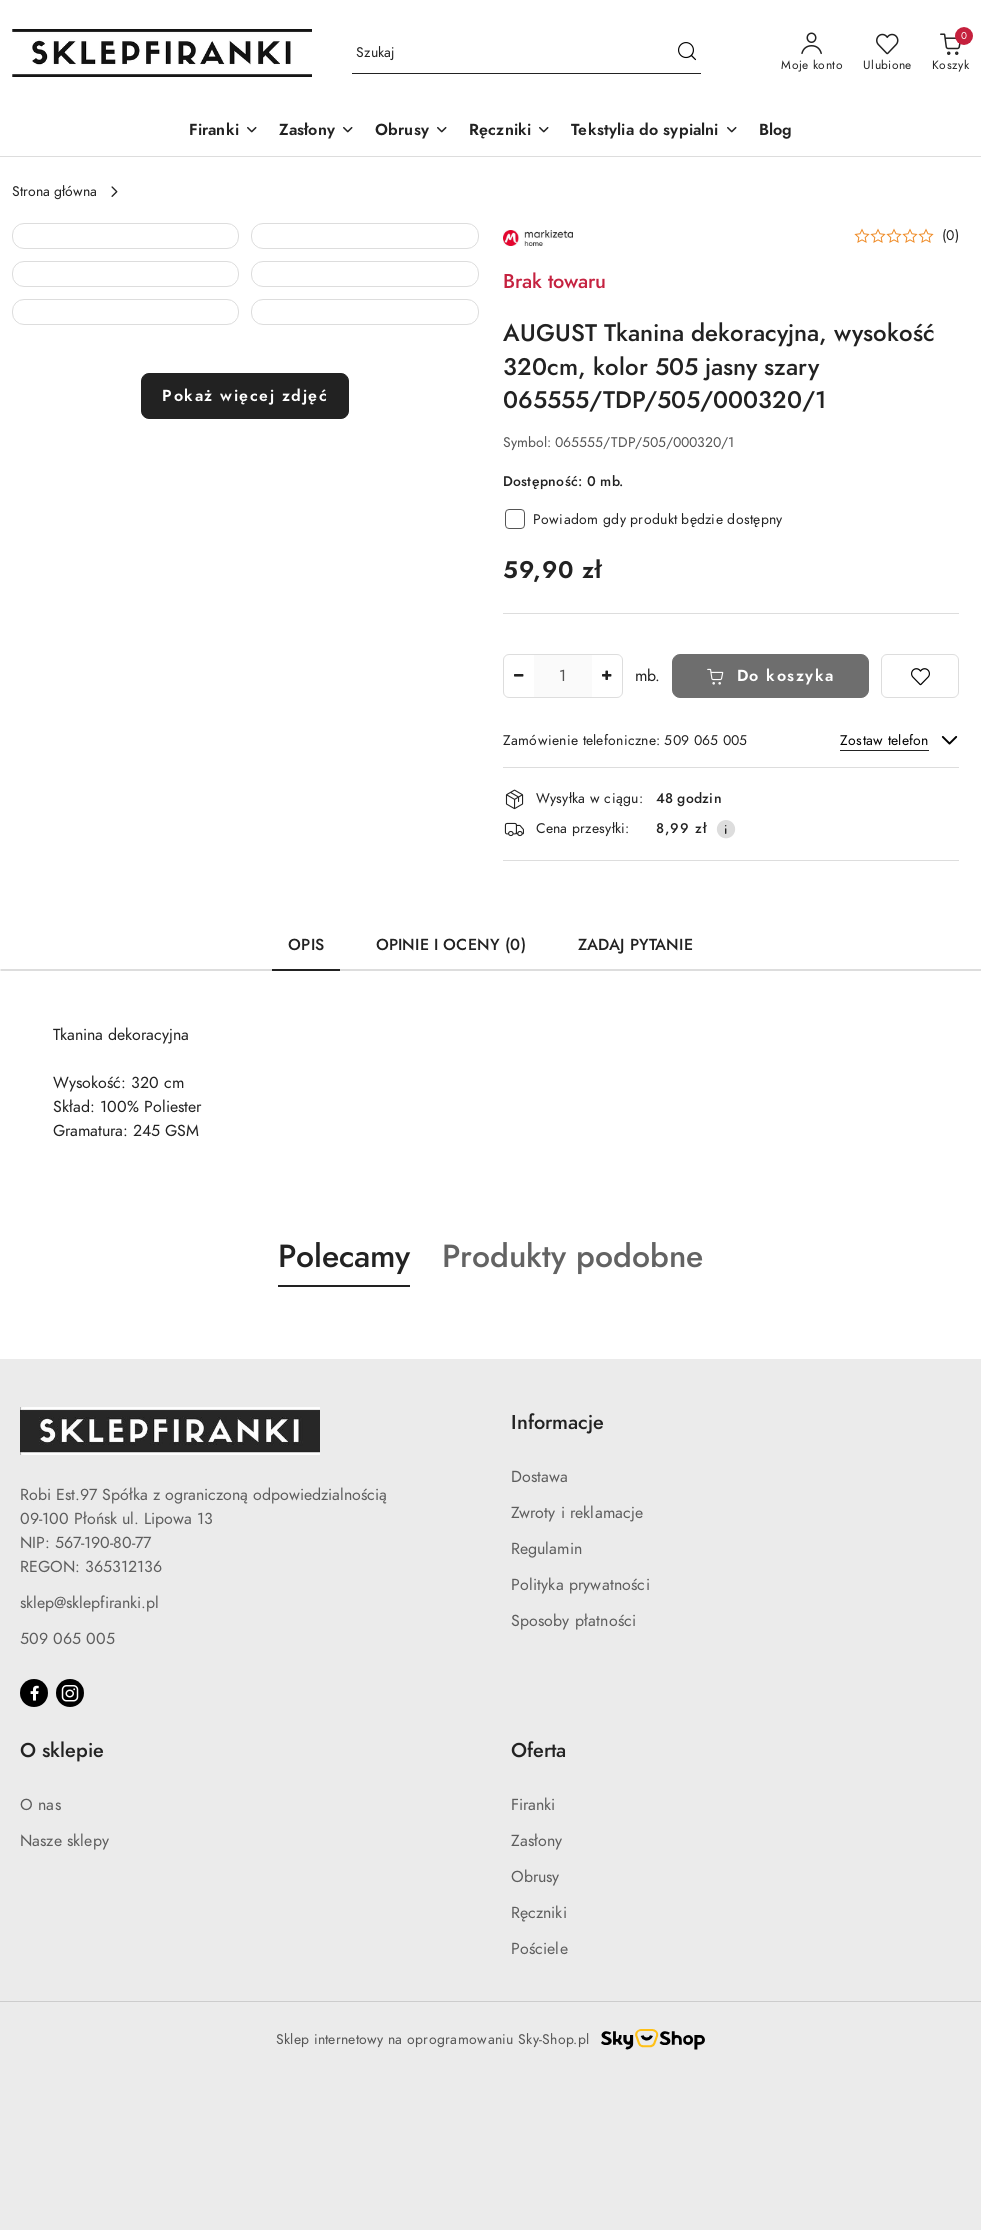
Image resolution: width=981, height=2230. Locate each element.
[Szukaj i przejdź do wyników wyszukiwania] (687, 53)
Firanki (533, 1951)
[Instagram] (70, 1839)
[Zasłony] (317, 131)
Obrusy (535, 2023)
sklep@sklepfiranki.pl (89, 1749)
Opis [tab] (306, 1091)
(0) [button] (950, 236)
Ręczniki (539, 2059)
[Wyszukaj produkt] (526, 53)
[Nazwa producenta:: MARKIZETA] (538, 237)
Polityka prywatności (580, 1731)
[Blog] (776, 131)
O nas (40, 1951)
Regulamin (546, 1695)
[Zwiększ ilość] (607, 676)
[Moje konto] (812, 53)
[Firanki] (224, 131)
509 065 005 (67, 1785)
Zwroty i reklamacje (577, 1659)
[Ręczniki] (510, 131)
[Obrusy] (412, 131)
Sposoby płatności (574, 1767)
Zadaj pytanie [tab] (635, 1091)
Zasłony (537, 1987)
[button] (125, 336)
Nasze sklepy (64, 1987)
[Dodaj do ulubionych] (920, 676)
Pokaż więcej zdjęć (245, 1000)
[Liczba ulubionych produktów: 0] (887, 53)
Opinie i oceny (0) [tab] (451, 1091)
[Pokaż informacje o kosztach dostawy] (726, 829)
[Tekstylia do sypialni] (654, 131)
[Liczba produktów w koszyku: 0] (950, 53)
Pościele (539, 2095)
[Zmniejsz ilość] (519, 676)
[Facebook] (34, 1839)
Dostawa (540, 1623)
